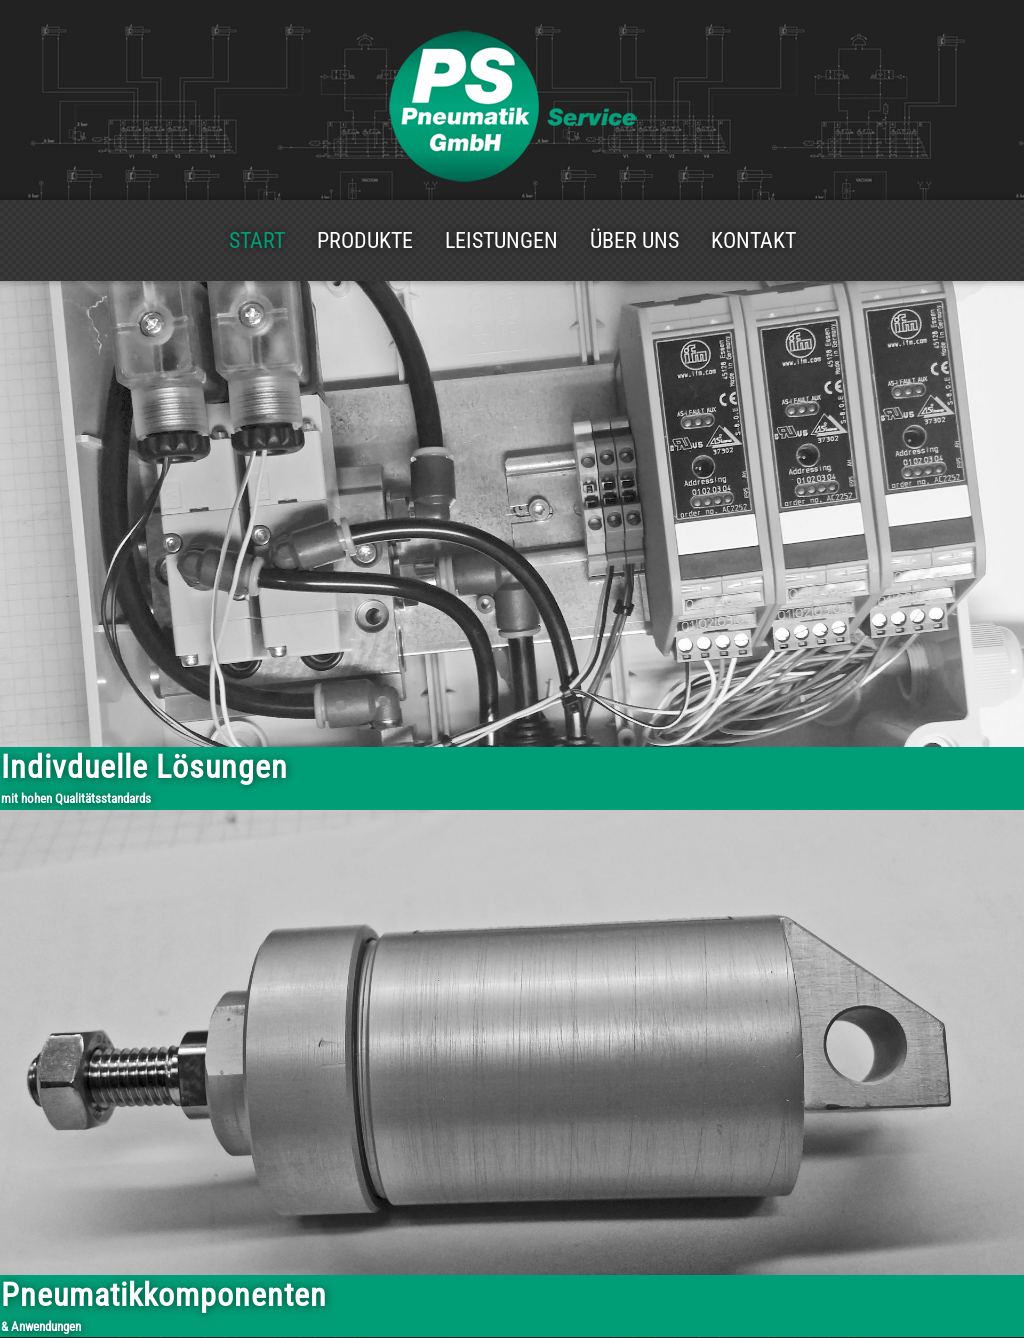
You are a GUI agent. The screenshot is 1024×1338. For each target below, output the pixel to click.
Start (257, 240)
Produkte (365, 240)
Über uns (634, 240)
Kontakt (753, 240)
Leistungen (501, 240)
